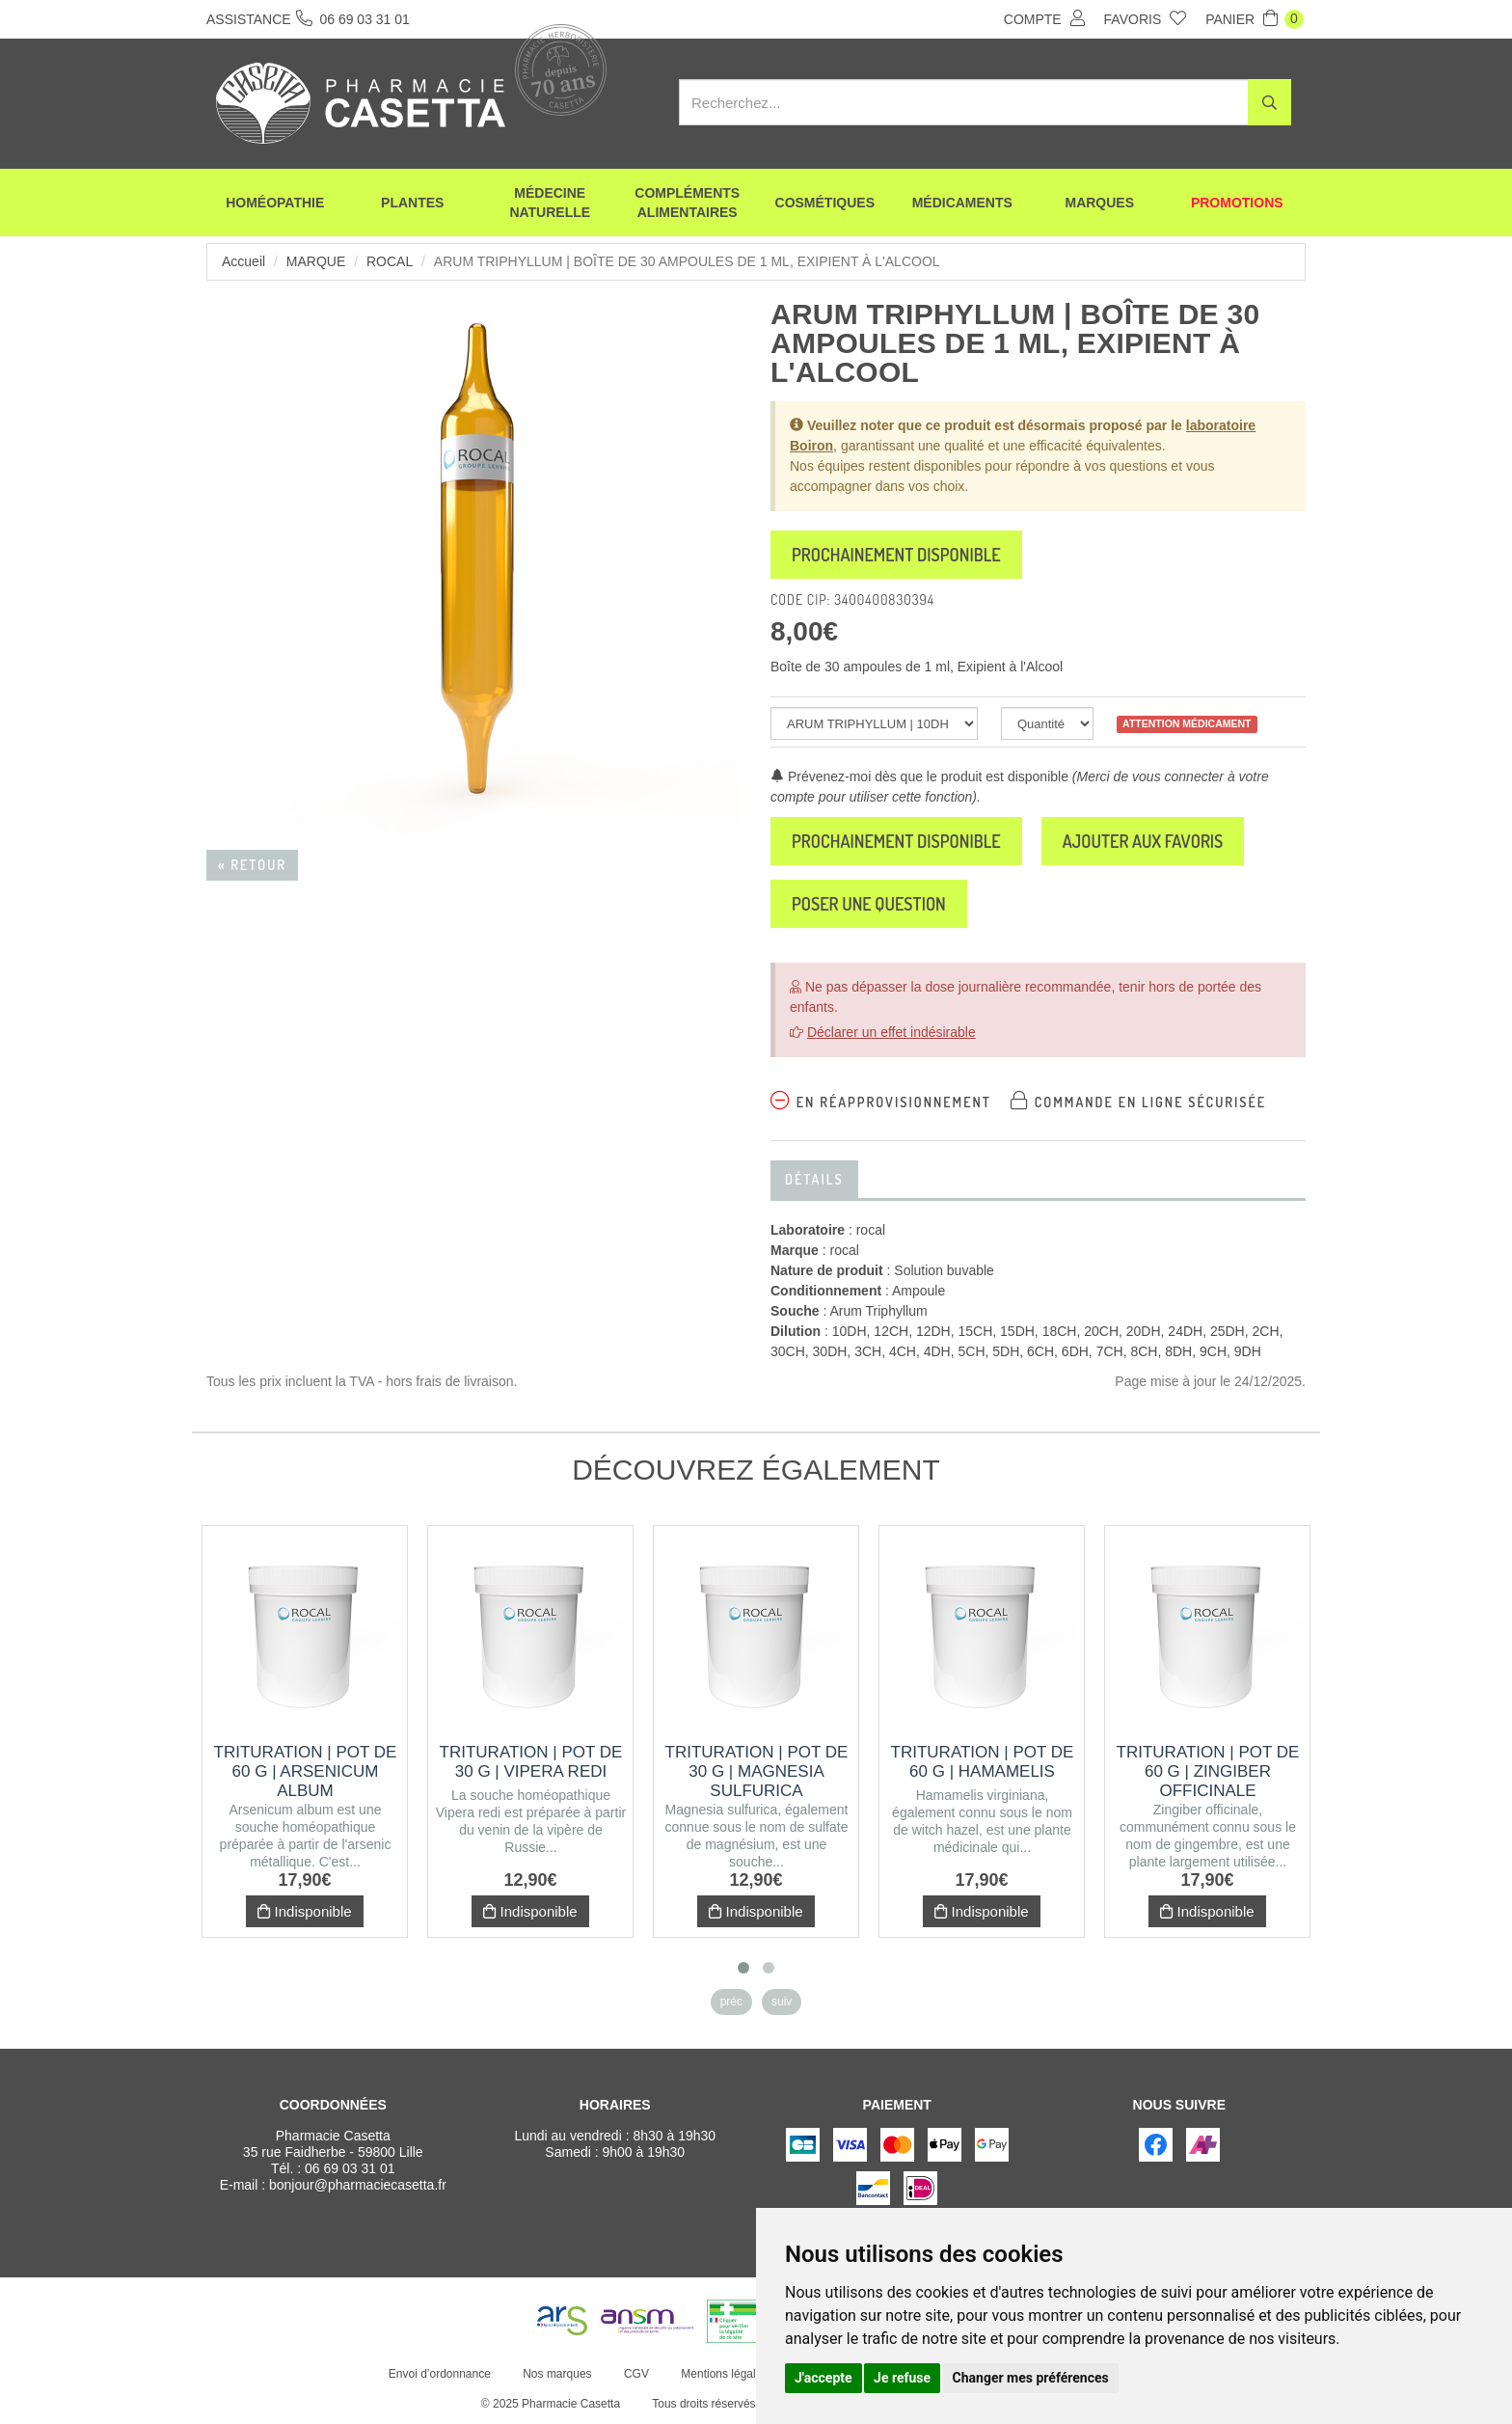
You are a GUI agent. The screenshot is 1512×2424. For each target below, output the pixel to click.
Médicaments (962, 202)
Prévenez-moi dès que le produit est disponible (919, 776)
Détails (814, 1179)
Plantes (412, 202)
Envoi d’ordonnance (440, 2374)
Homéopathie (275, 202)
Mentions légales (724, 2374)
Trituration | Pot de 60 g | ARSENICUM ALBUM (305, 1771)
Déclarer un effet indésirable (891, 1032)
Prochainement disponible (896, 554)
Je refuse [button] (902, 2377)
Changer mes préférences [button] (1031, 2377)
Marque (315, 261)
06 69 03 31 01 (349, 2168)
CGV (636, 2374)
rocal (389, 261)
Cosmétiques (825, 202)
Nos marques (557, 2374)
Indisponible (304, 1911)
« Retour (252, 865)
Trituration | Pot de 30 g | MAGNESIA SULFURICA (757, 1771)
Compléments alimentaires (687, 202)
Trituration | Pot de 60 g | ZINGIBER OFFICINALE (1208, 1771)
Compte (1044, 18)
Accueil (243, 261)
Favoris (1145, 18)
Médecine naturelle (549, 202)
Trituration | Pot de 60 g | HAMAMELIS (982, 1762)
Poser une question (869, 903)
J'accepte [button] (823, 2377)
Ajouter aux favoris (1143, 841)
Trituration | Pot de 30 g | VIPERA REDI (531, 1762)
